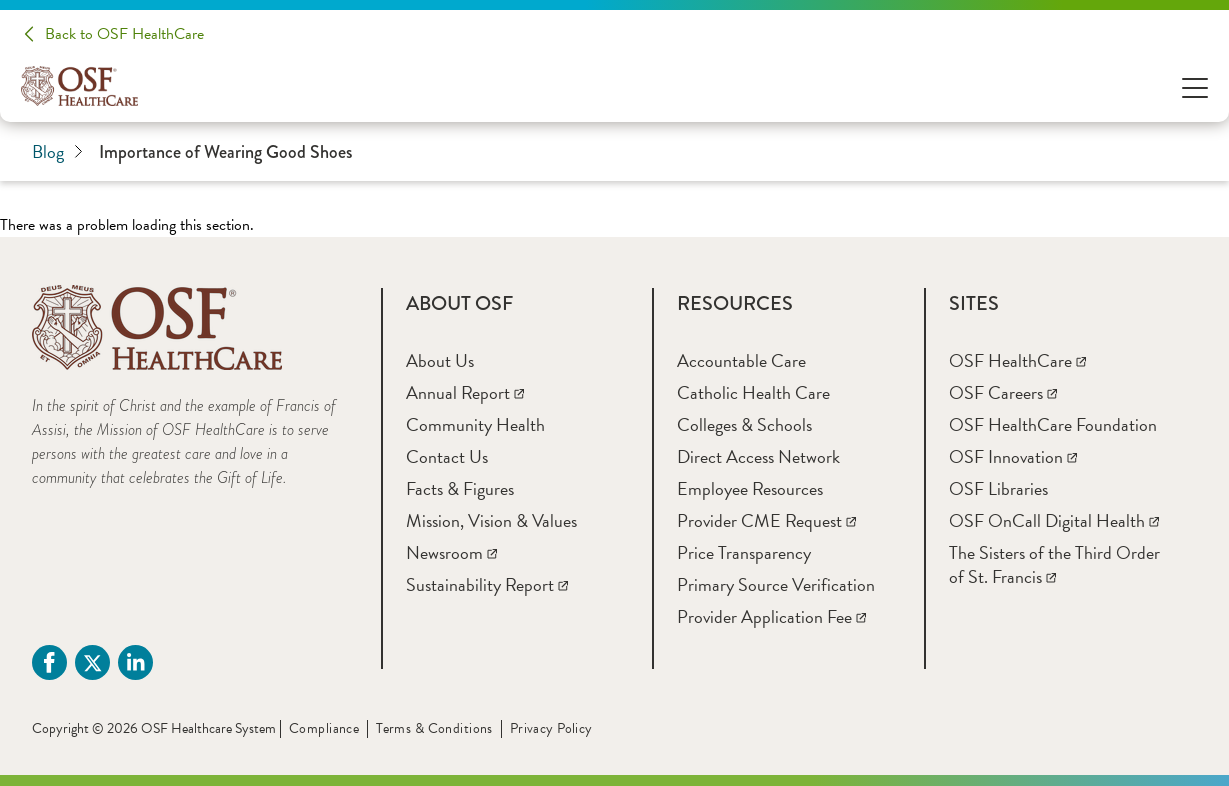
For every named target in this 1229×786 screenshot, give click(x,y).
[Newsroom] (451, 552)
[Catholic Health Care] (753, 392)
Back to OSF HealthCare (124, 34)
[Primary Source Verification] (776, 584)
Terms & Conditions (434, 728)
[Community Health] (475, 424)
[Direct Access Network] (758, 456)
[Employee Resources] (750, 488)
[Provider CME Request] (766, 520)
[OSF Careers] (1003, 392)
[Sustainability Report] (487, 584)
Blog (57, 152)
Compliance (324, 728)
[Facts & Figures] (460, 488)
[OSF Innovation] (1013, 456)
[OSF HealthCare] (1017, 360)
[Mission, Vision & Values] (491, 520)
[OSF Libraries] (998, 488)
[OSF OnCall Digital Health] (1054, 520)
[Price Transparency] (744, 552)
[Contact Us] (447, 456)
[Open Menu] (1195, 86)
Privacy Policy (551, 728)
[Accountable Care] (741, 360)
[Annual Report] (465, 392)
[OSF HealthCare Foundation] (1053, 424)
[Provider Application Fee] (771, 616)
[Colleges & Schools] (744, 424)
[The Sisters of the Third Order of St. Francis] (1054, 564)
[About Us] (440, 360)
